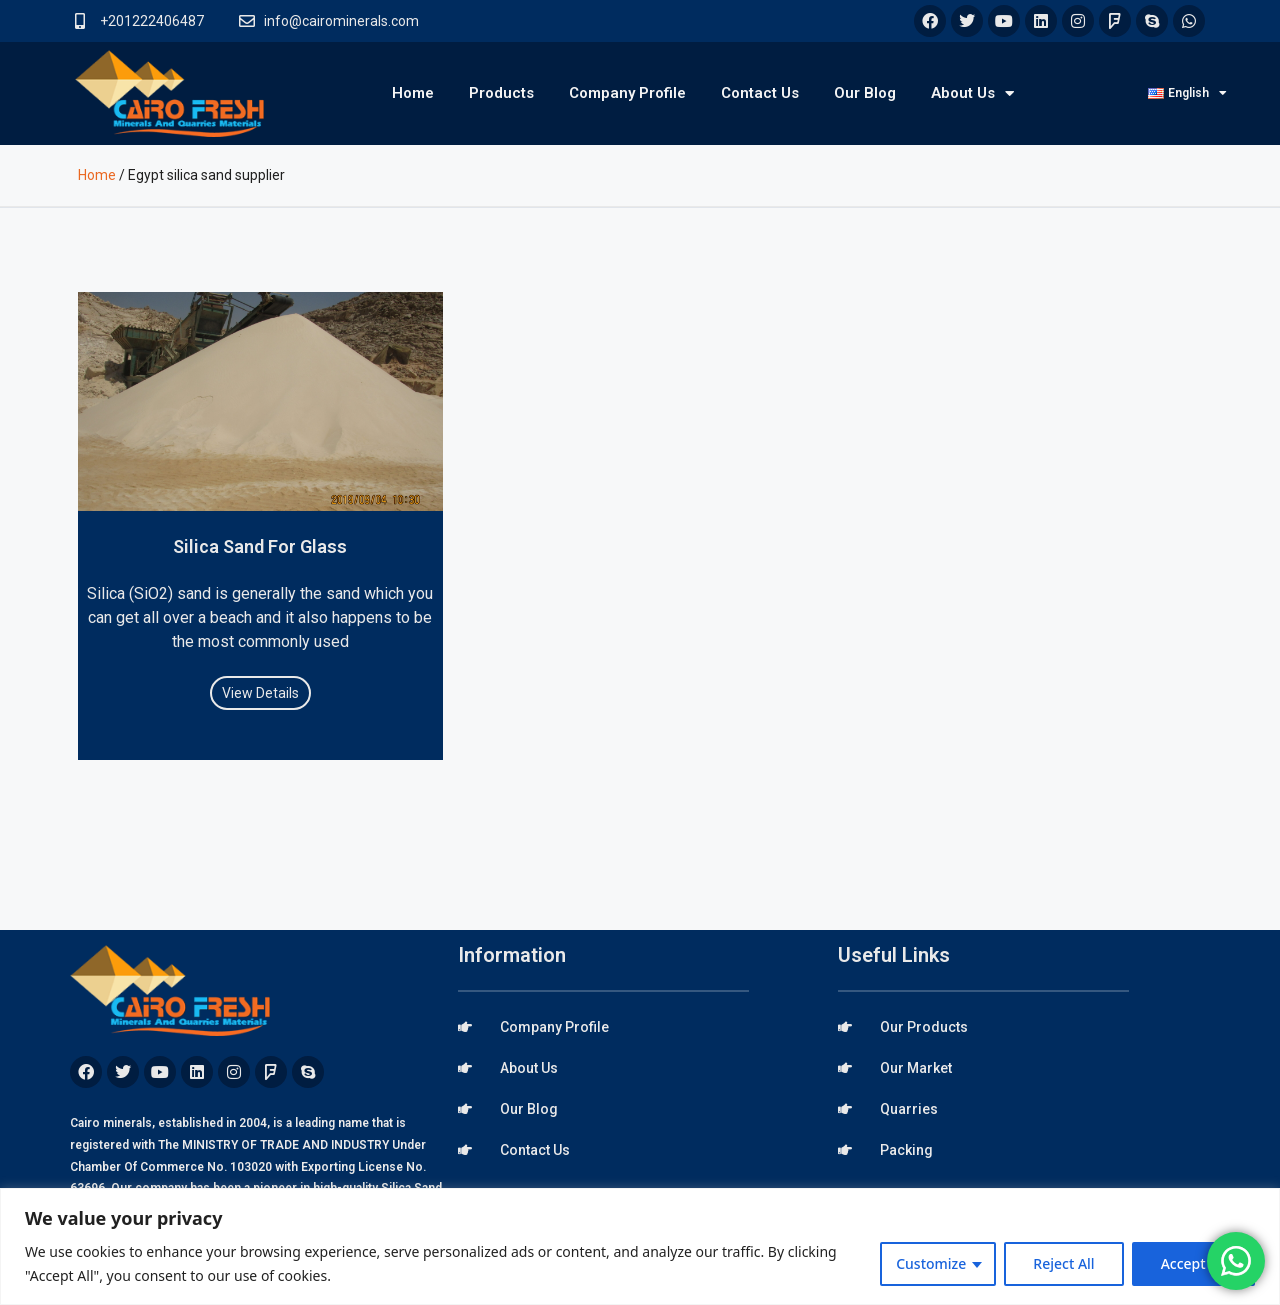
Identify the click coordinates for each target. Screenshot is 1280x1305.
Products (501, 93)
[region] (640, 1246)
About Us (972, 93)
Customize (931, 1263)
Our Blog (865, 93)
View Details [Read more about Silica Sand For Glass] (260, 693)
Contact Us (760, 93)
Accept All (1193, 1263)
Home (413, 93)
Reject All (1063, 1263)
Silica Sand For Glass (260, 546)
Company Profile (627, 93)
